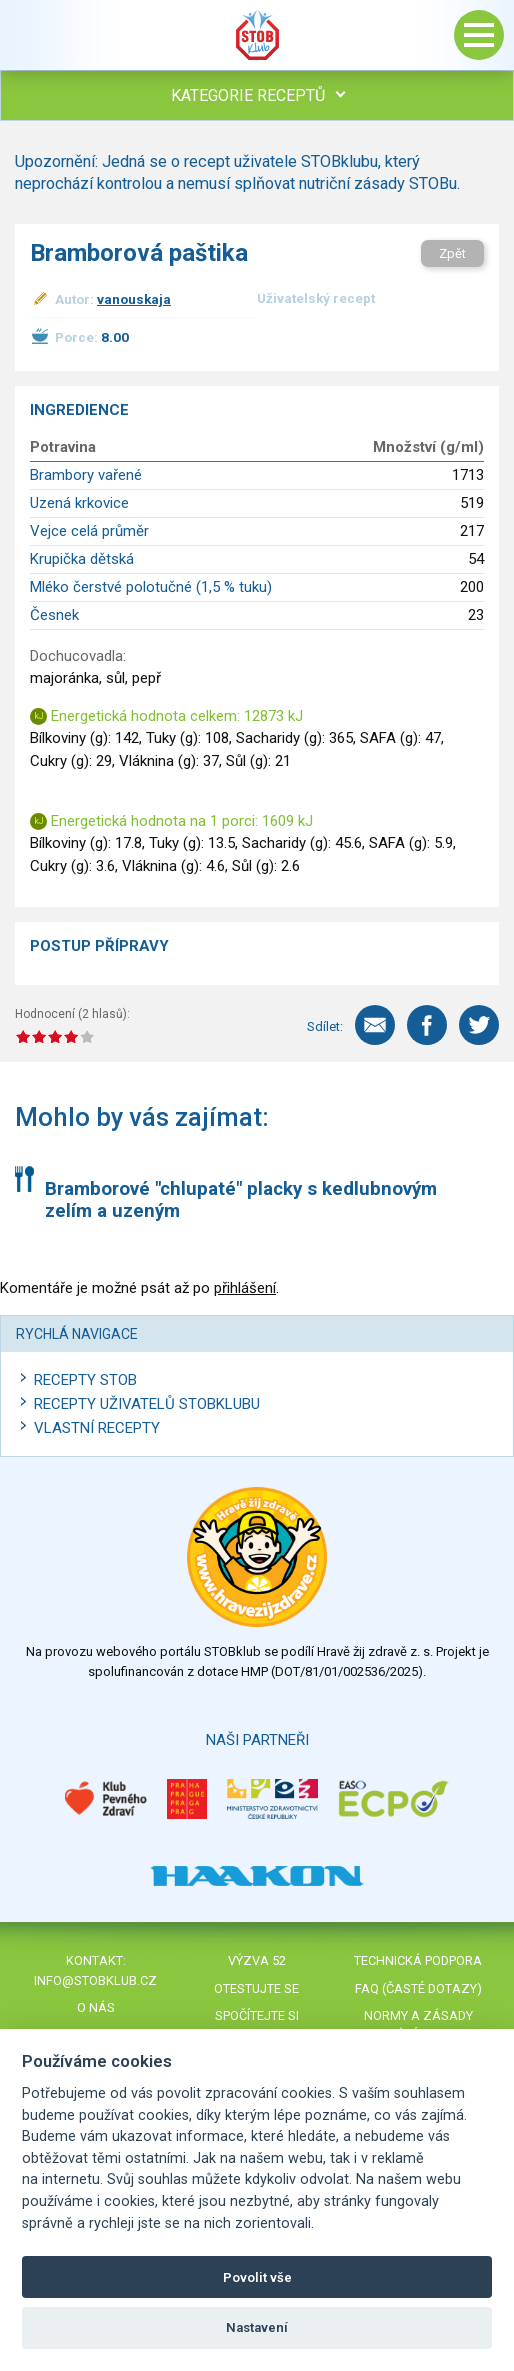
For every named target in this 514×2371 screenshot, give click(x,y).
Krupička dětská (82, 559)
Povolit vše (257, 2277)
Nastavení (257, 2327)
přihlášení (245, 1288)
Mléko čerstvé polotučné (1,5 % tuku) (151, 587)
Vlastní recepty (97, 1428)
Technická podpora (418, 1960)
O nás (96, 2007)
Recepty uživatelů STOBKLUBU (147, 1404)
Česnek (54, 615)
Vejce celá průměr (89, 531)
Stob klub (257, 35)
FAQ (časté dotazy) (418, 1988)
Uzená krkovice (79, 503)
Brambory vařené (86, 475)
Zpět (452, 253)
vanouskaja (134, 299)
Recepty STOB (85, 1380)
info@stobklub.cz (95, 1980)
